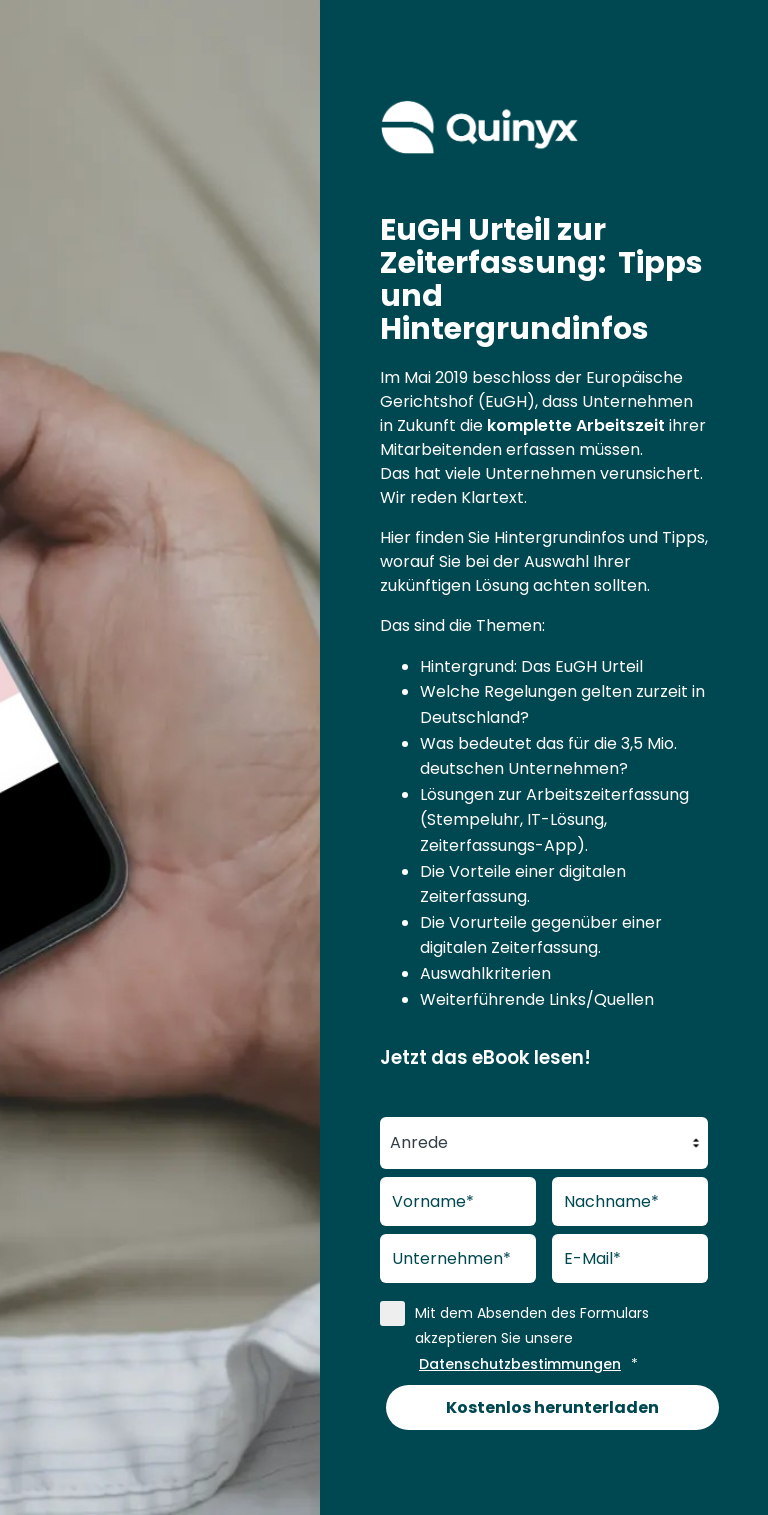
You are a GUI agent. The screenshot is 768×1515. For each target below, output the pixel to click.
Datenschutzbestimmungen (520, 1364)
